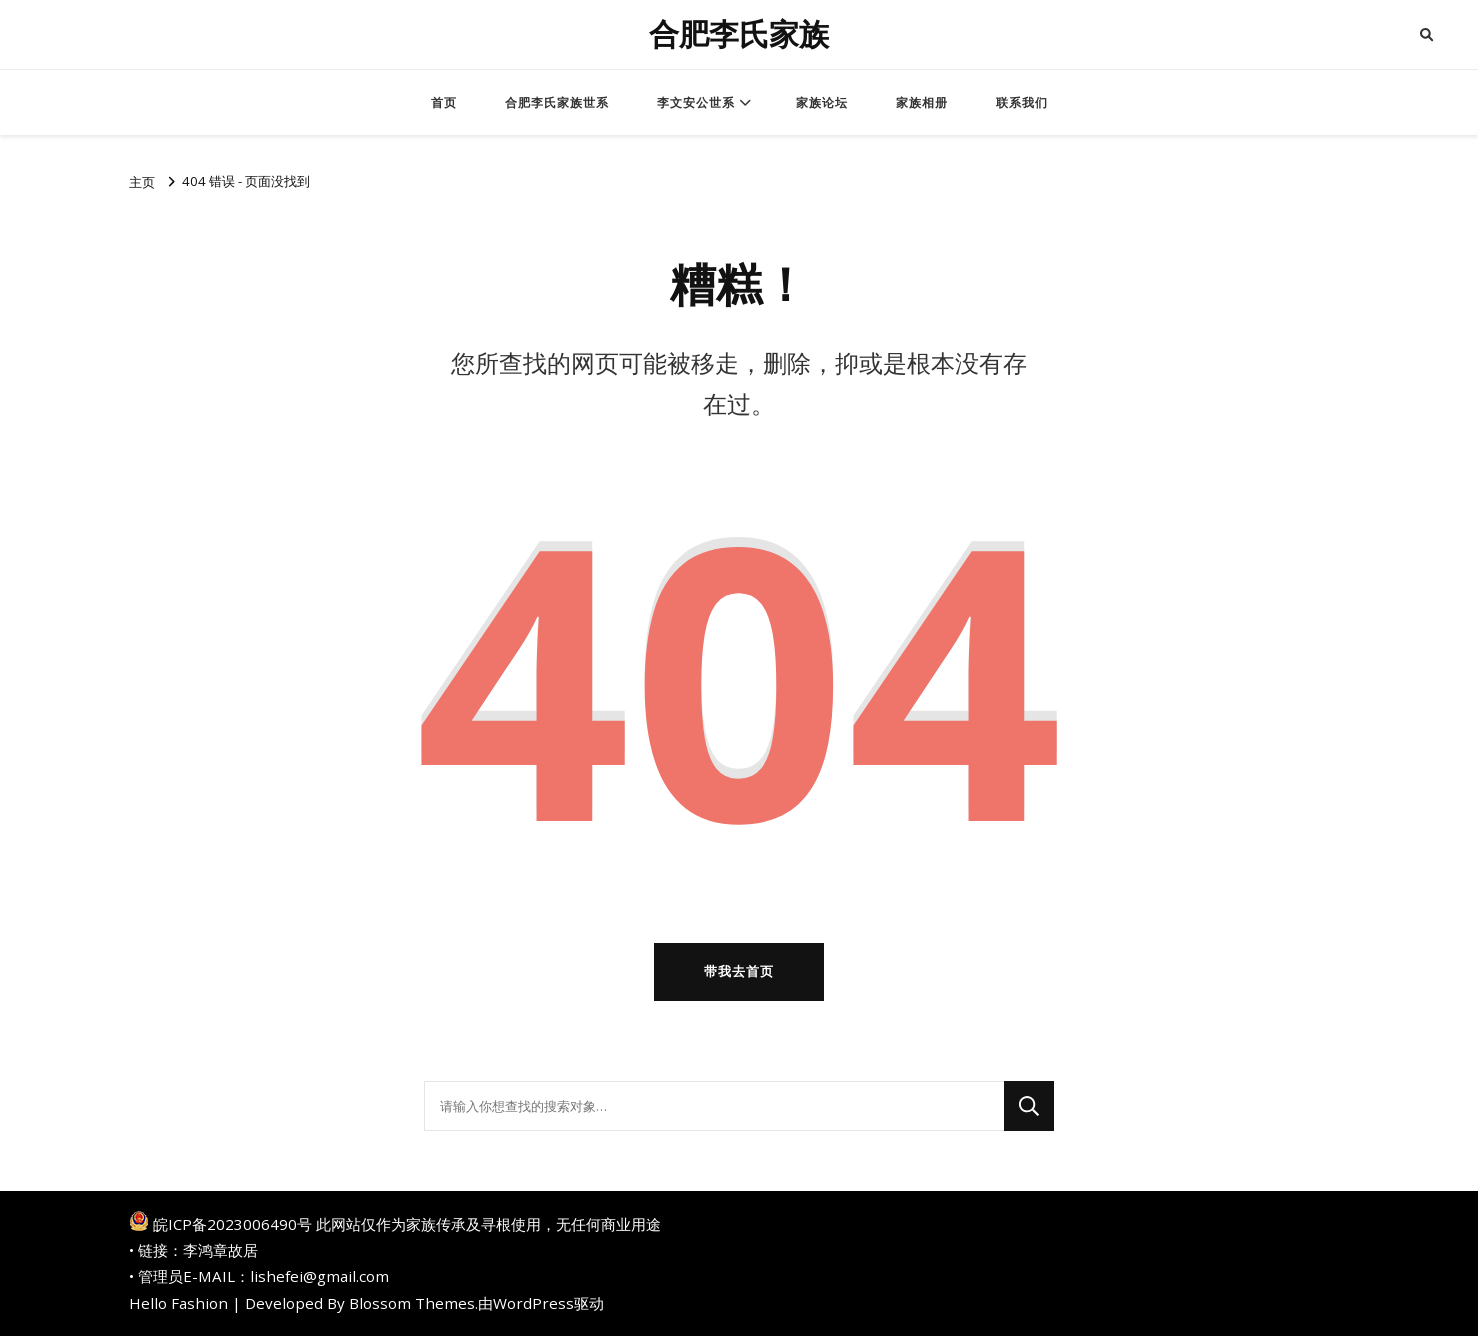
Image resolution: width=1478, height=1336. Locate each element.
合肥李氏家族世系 (557, 102)
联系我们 (1022, 102)
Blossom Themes (412, 1303)
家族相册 (922, 102)
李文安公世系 (696, 102)
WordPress (533, 1303)
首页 (444, 102)
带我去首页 (739, 971)
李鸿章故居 (220, 1250)
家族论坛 (822, 102)
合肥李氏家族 (739, 34)
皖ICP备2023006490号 (232, 1224)
